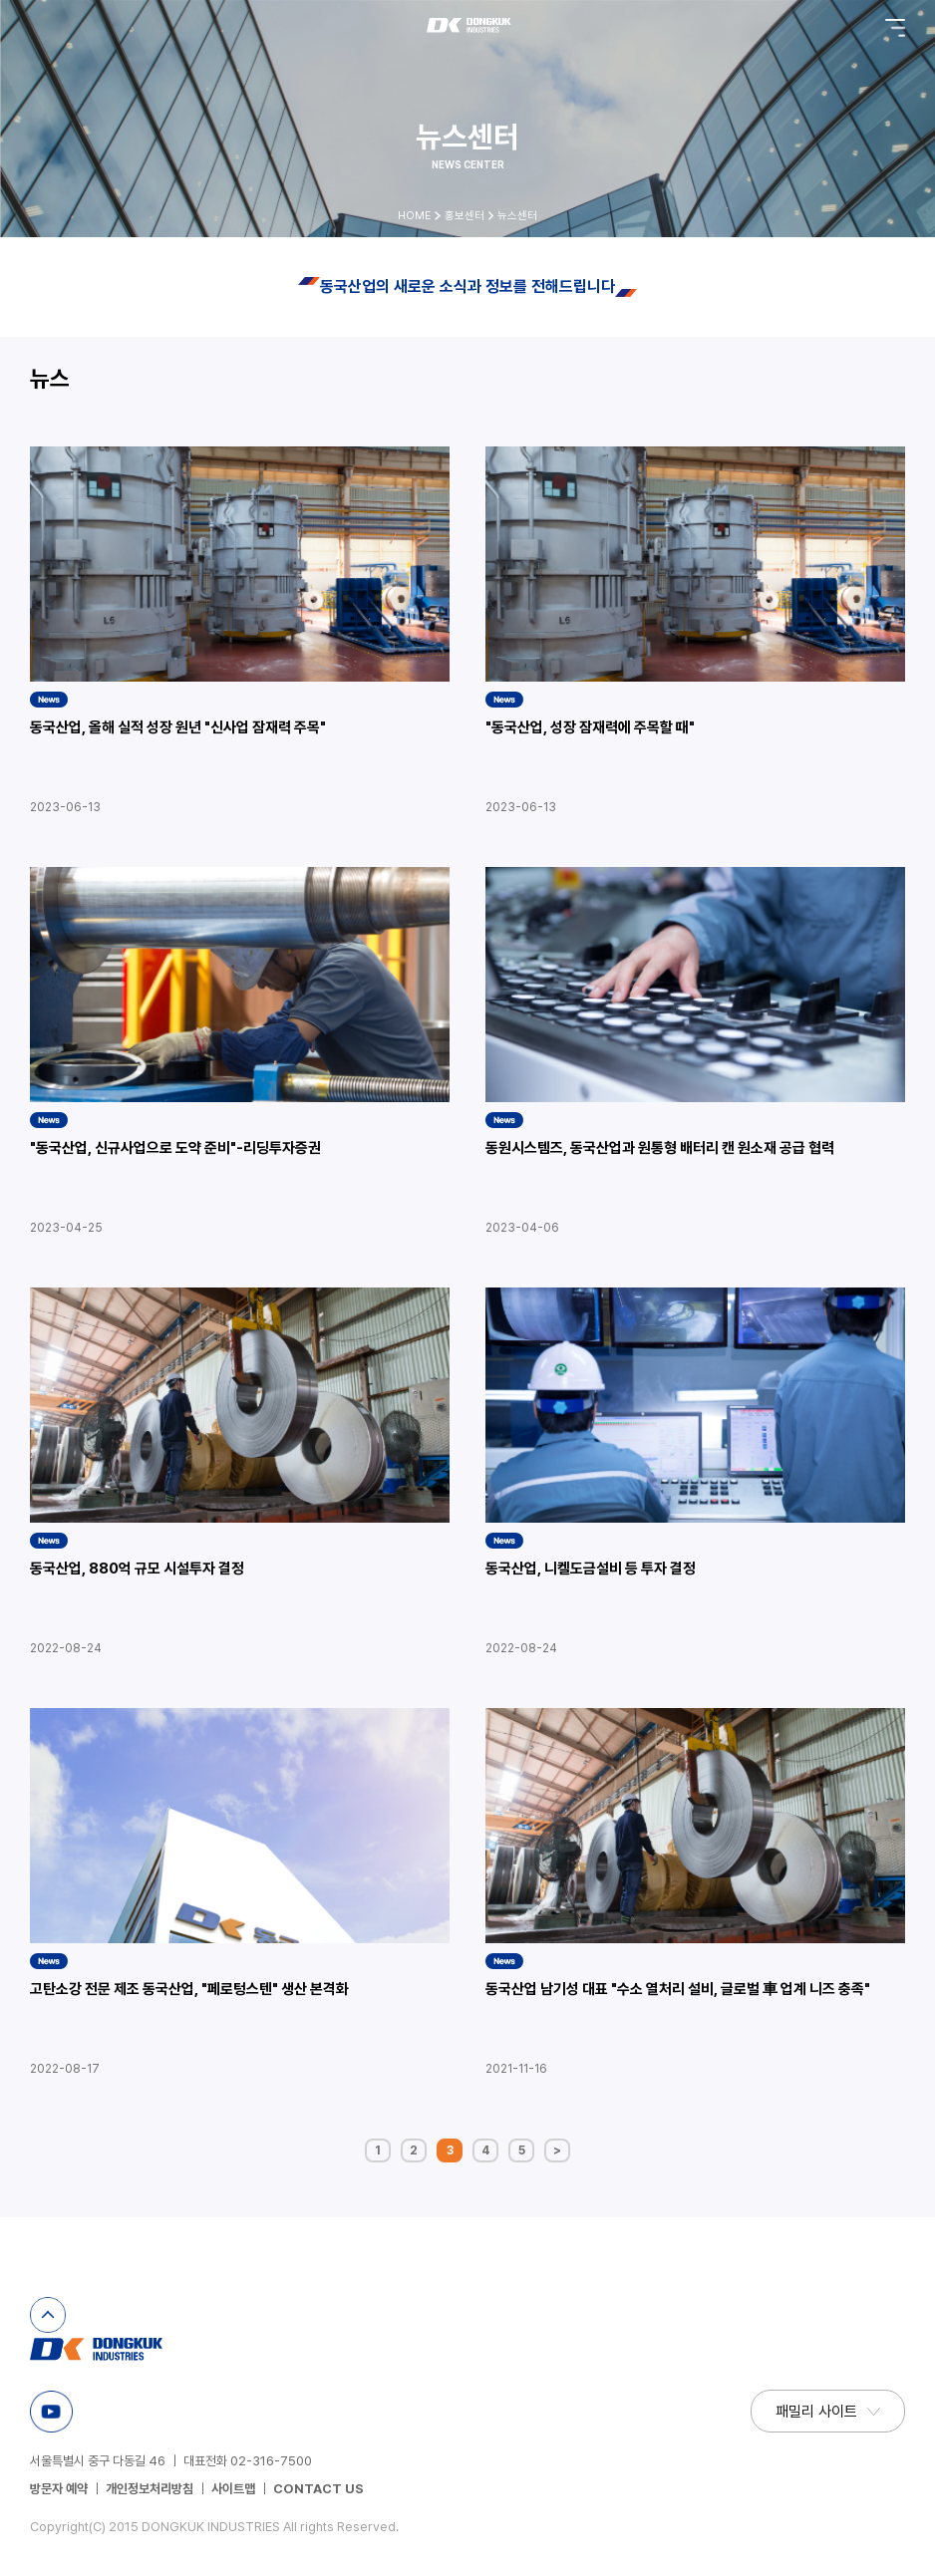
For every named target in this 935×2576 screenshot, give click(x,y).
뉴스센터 (517, 215)
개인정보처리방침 (149, 2488)
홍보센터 (464, 215)
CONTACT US (318, 2488)
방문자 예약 (59, 2488)
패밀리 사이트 (816, 2412)
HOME (414, 215)
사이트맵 (233, 2488)
